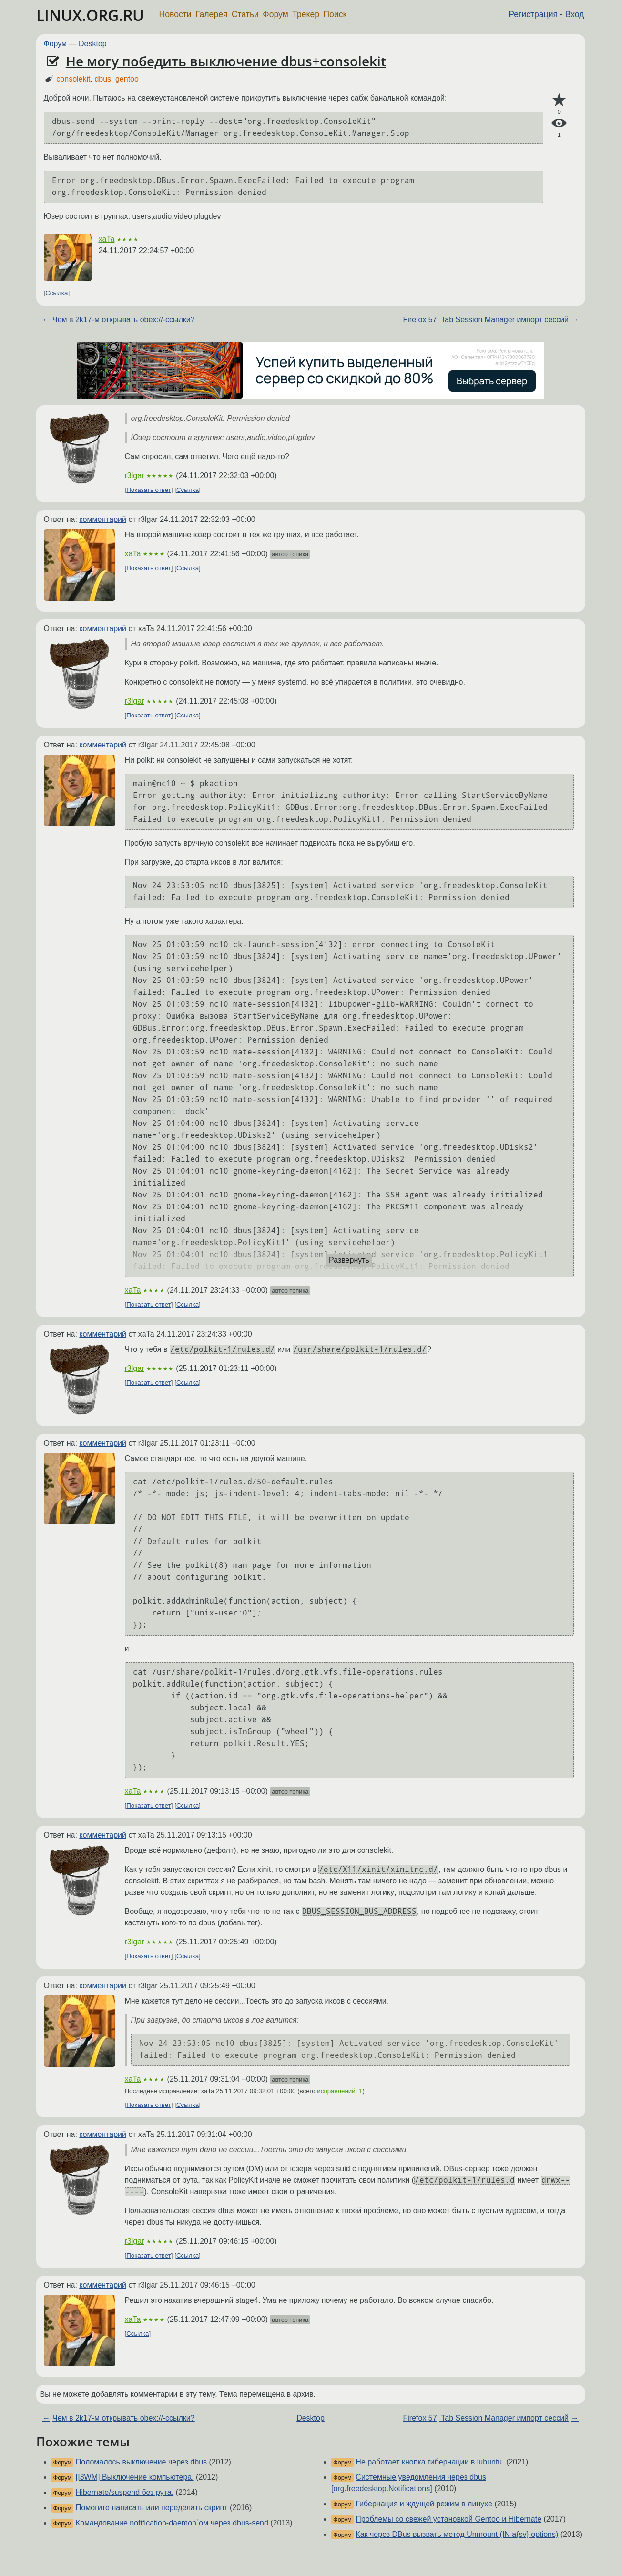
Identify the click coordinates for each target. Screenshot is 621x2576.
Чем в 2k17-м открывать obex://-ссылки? (123, 320)
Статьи (245, 14)
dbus (102, 79)
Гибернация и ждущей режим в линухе (424, 2504)
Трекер (305, 14)
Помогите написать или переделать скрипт (152, 2508)
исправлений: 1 (339, 2091)
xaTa (107, 239)
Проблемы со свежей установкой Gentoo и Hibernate (448, 2519)
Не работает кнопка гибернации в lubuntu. (430, 2462)
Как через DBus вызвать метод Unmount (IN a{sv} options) (457, 2534)
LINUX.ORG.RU (90, 15)
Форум (275, 14)
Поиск (334, 14)
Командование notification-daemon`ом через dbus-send (172, 2523)
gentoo (127, 79)
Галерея (211, 14)
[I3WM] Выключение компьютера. (135, 2477)
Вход (574, 14)
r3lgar (134, 475)
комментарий (102, 519)
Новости (175, 14)
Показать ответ (148, 489)
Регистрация (533, 14)
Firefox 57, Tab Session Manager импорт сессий (486, 320)
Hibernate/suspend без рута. (124, 2492)
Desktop (93, 44)
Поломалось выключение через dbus (141, 2462)
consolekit (73, 79)
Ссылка (56, 292)
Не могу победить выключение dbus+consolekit (226, 61)
